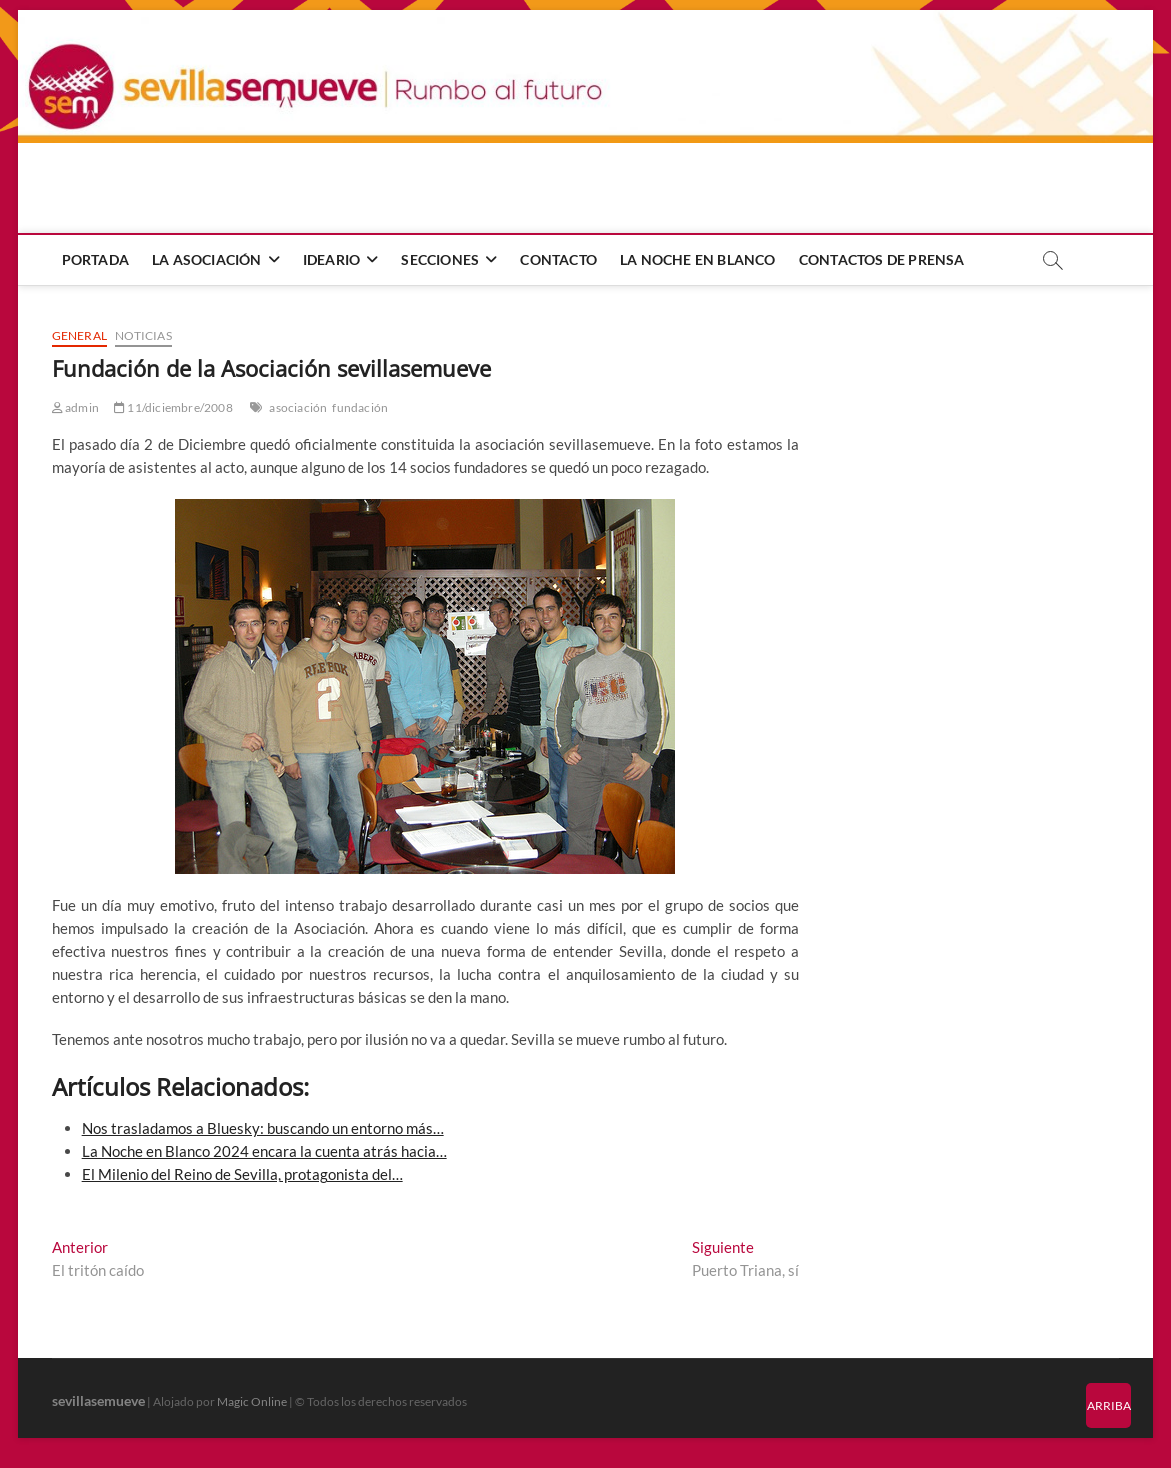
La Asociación (207, 259)
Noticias (143, 335)
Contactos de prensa (882, 259)
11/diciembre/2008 (173, 407)
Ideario (331, 259)
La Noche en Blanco (698, 259)
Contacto (558, 259)
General (79, 335)
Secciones (440, 259)
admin (75, 407)
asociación (298, 407)
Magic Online (252, 1401)
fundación (360, 407)
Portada (95, 259)
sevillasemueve (98, 1400)
